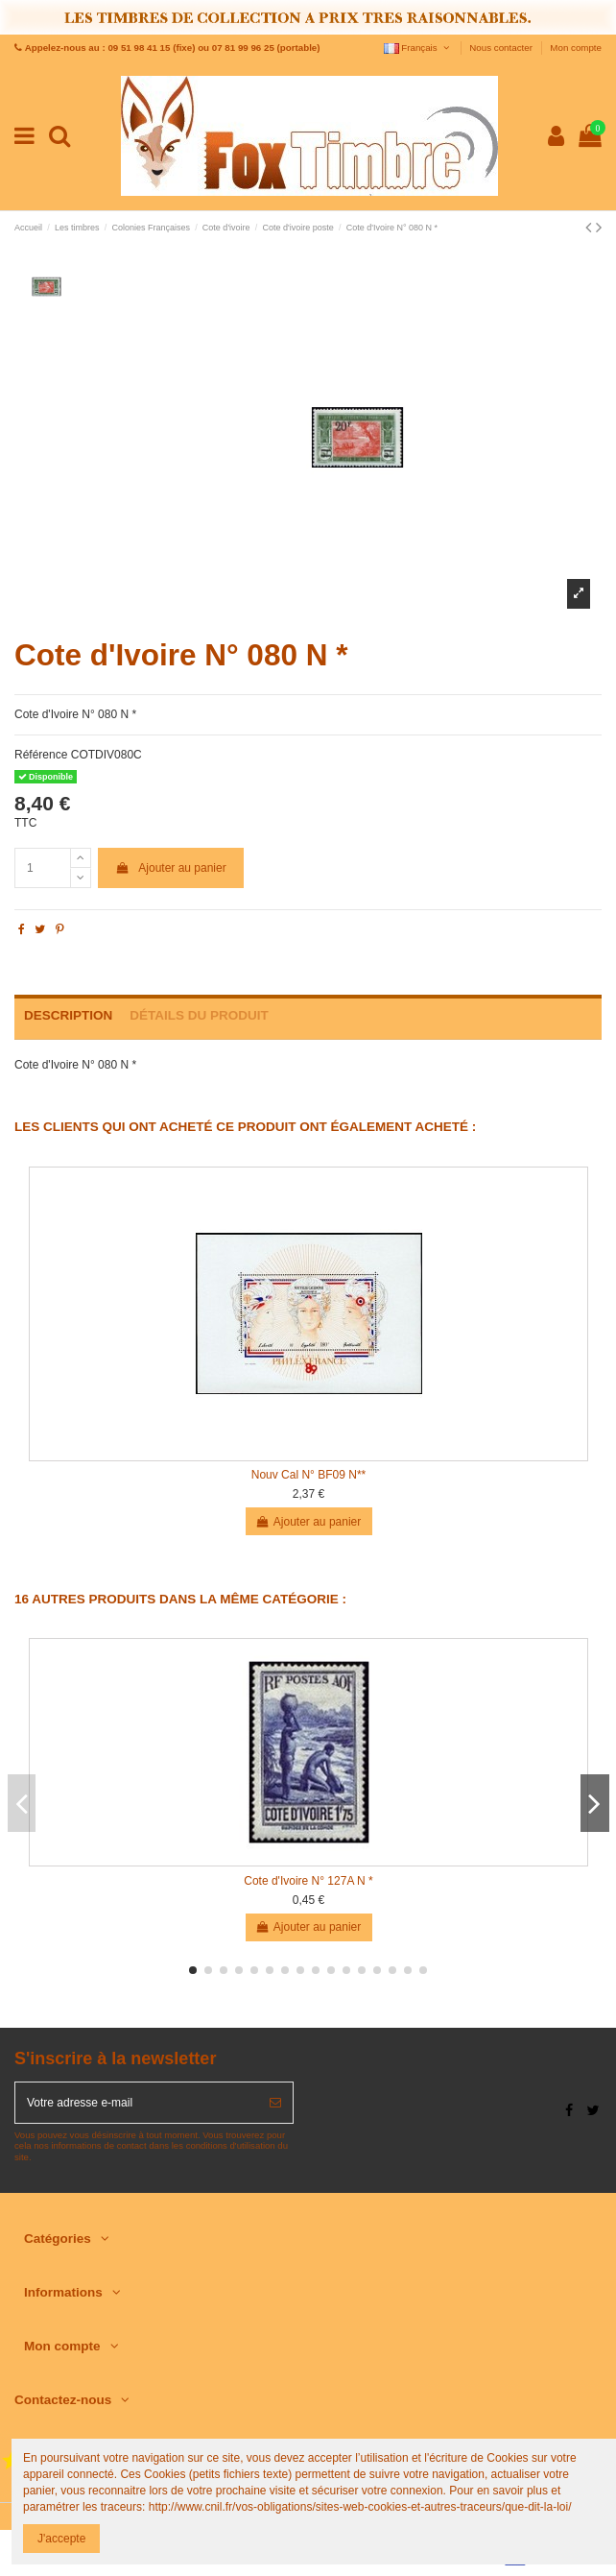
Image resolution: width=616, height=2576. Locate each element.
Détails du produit (199, 1015)
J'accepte (61, 2538)
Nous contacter (501, 47)
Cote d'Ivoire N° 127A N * (308, 1881)
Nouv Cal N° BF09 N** (309, 1474)
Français (418, 47)
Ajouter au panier (170, 868)
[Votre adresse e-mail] (136, 2102)
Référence (40, 754)
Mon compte (576, 47)
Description (68, 1015)
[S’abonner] (275, 2102)
